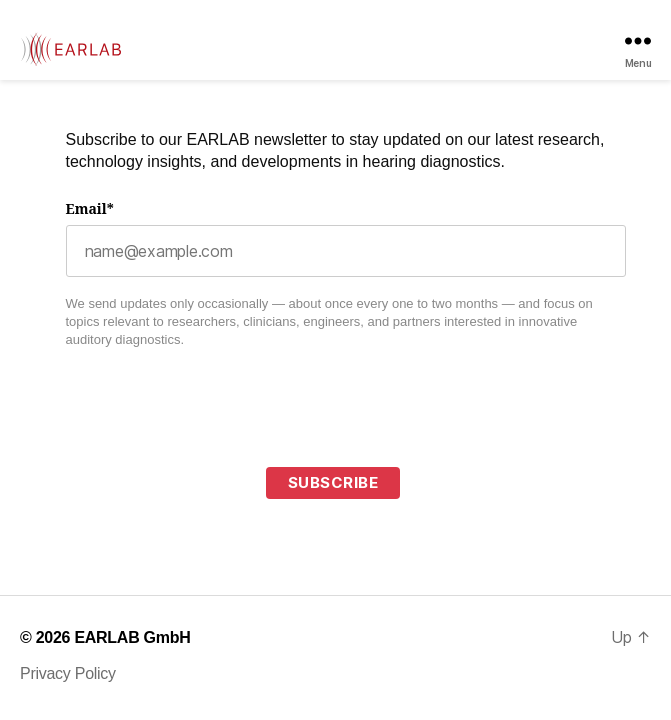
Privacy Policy (68, 673)
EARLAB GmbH (132, 637)
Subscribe (333, 482)
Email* (90, 209)
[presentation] (218, 442)
